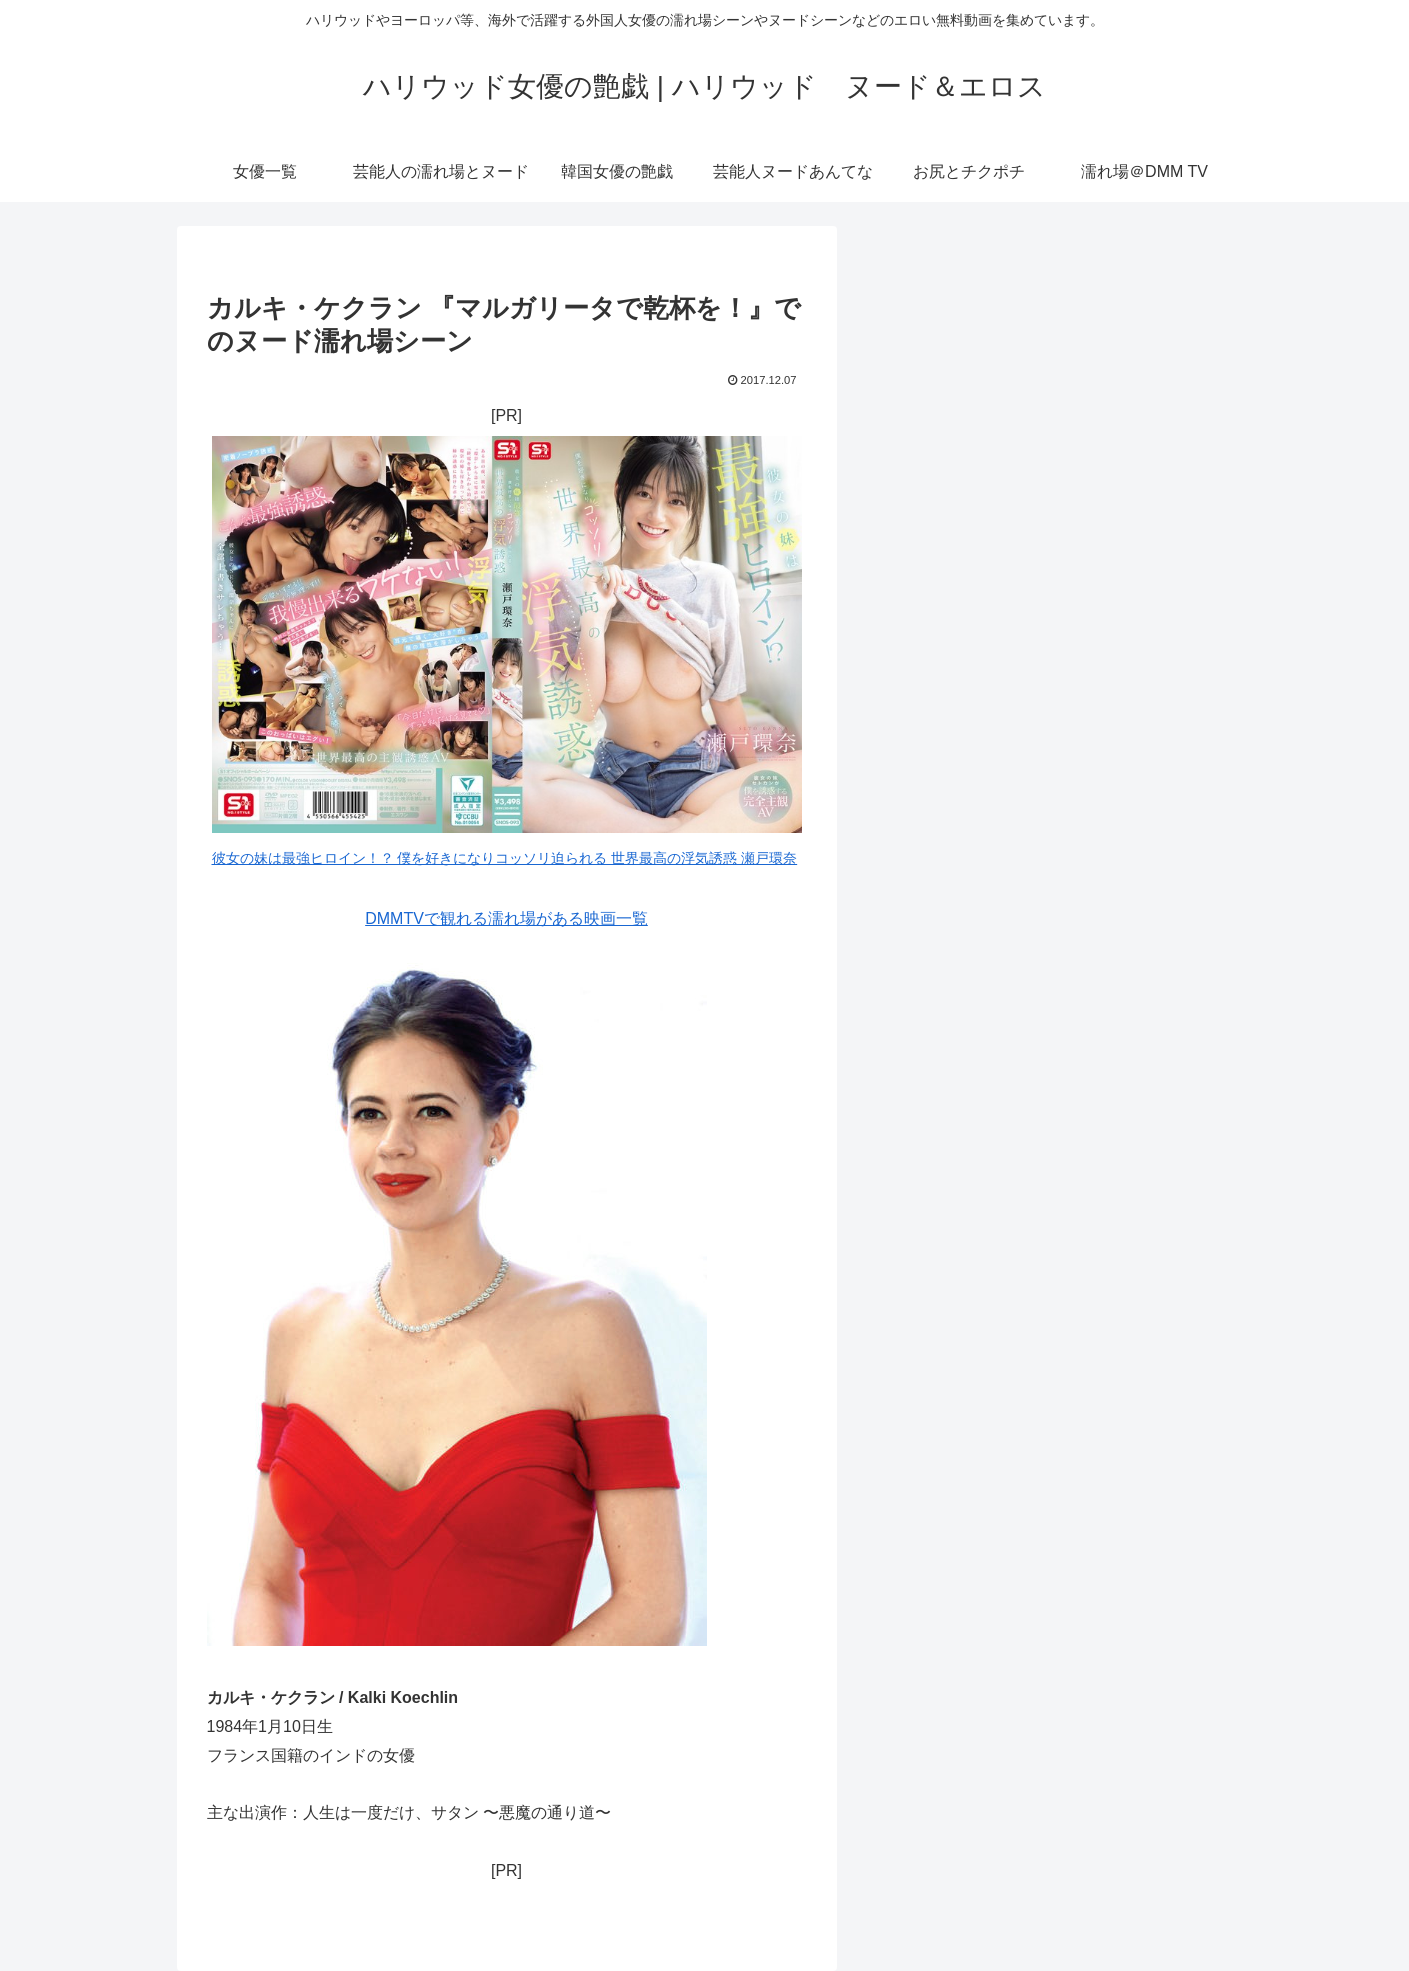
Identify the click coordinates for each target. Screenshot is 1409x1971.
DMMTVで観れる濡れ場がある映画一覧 (506, 918)
